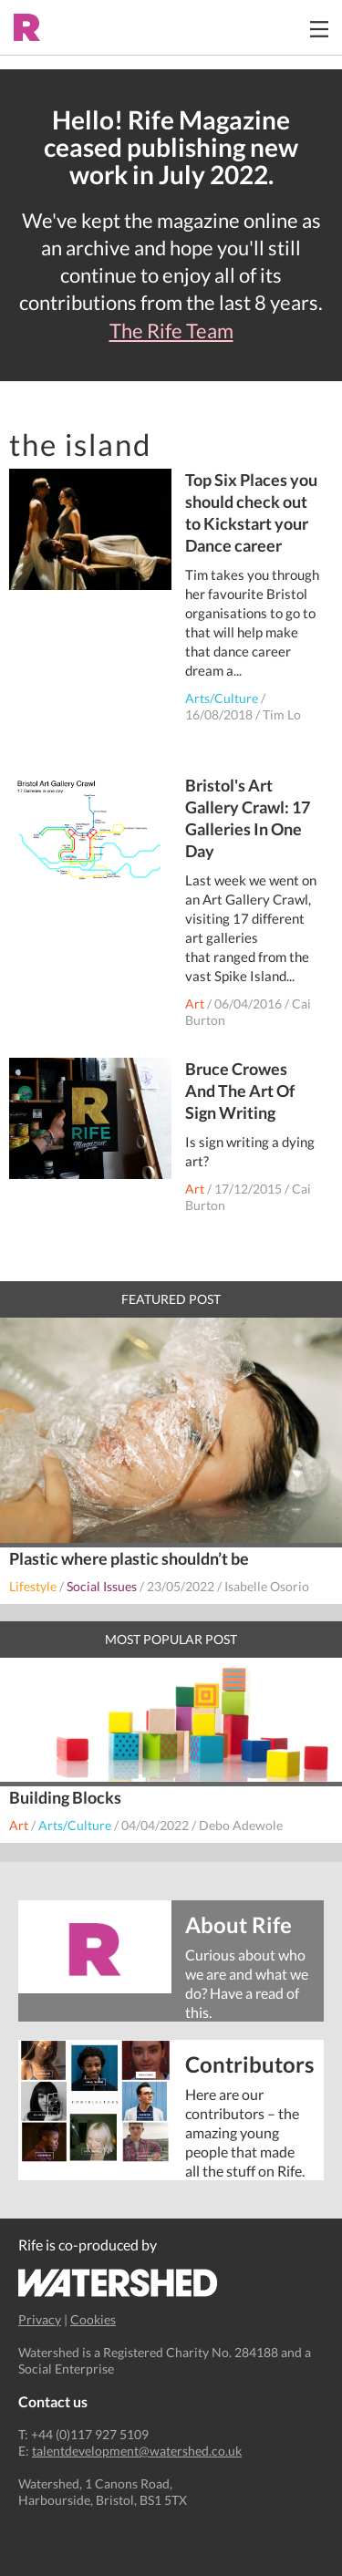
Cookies (93, 2319)
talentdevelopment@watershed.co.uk (137, 2450)
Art (194, 1003)
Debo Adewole (241, 1825)
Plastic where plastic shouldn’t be (129, 1558)
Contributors (248, 2063)
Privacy (39, 2319)
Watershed (118, 2283)
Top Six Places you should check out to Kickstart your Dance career (251, 512)
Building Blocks (65, 1797)
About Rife (238, 1923)
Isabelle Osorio (266, 1586)
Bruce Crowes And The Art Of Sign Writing (240, 1090)
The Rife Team (171, 331)
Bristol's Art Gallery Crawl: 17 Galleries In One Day (247, 818)
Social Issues (102, 1586)
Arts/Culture (221, 698)
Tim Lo (282, 714)
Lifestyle (33, 1586)
